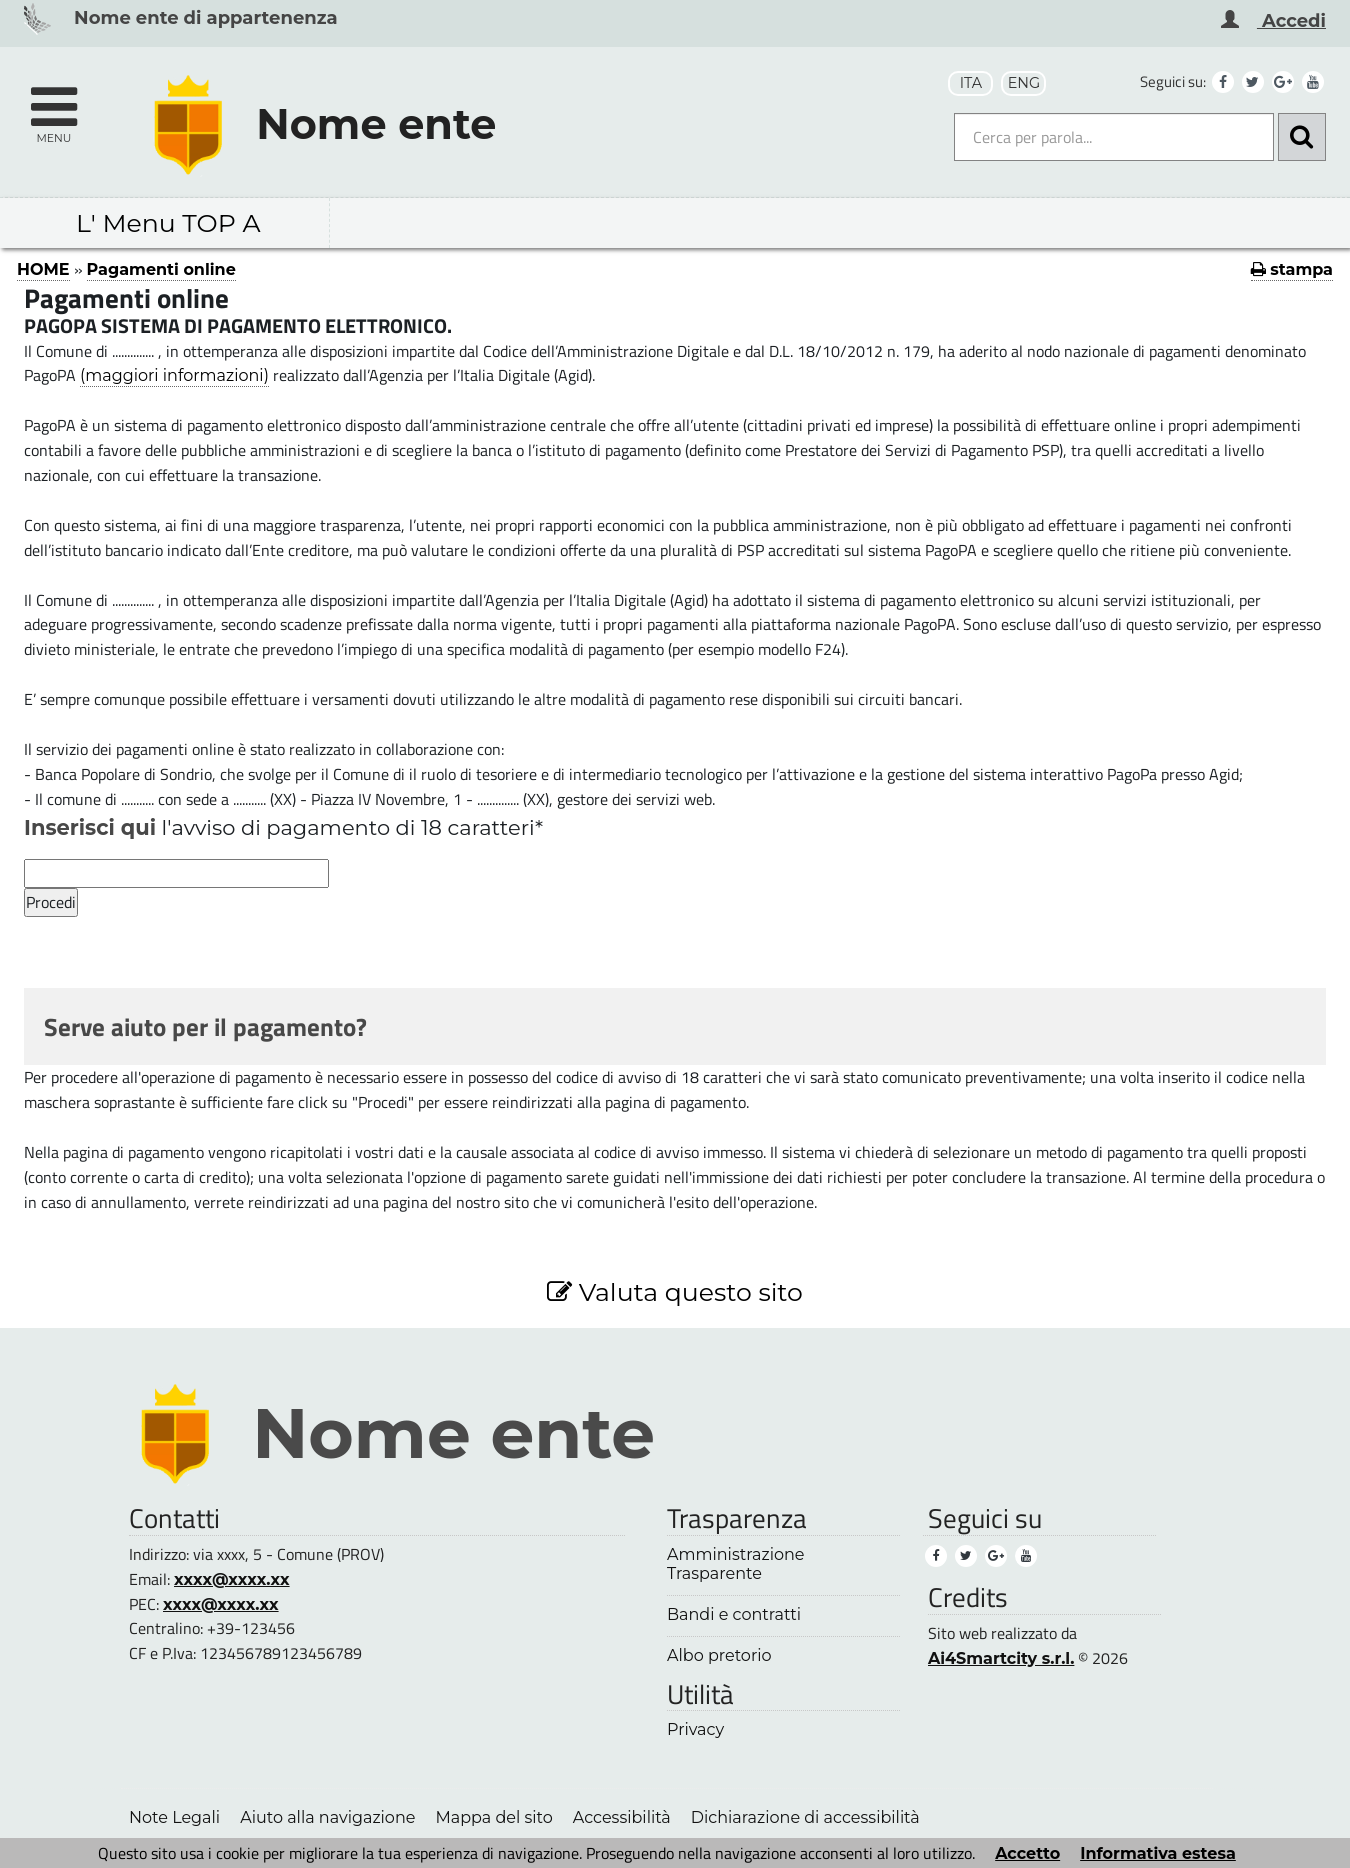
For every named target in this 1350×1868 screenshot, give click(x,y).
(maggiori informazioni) (174, 375)
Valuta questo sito (675, 1292)
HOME (43, 269)
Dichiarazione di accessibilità (805, 1817)
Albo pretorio (719, 1655)
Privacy (695, 1729)
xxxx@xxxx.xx (232, 1579)
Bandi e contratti (734, 1614)
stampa (1292, 269)
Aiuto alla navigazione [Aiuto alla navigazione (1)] (327, 1817)
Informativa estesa (1158, 1853)
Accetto (1027, 1853)
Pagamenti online (161, 269)
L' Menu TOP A (168, 223)
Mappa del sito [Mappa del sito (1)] (493, 1817)
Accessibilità (622, 1817)
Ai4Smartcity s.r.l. (1001, 1658)
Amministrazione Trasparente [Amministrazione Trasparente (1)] (735, 1564)
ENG (1024, 83)
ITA (971, 83)
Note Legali (174, 1817)
